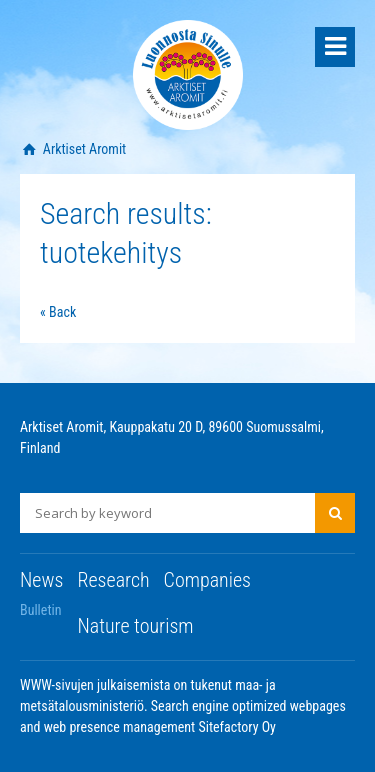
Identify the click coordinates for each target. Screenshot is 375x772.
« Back (58, 312)
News (41, 580)
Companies (207, 580)
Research (113, 580)
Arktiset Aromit (83, 149)
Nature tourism (135, 626)
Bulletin (41, 610)
